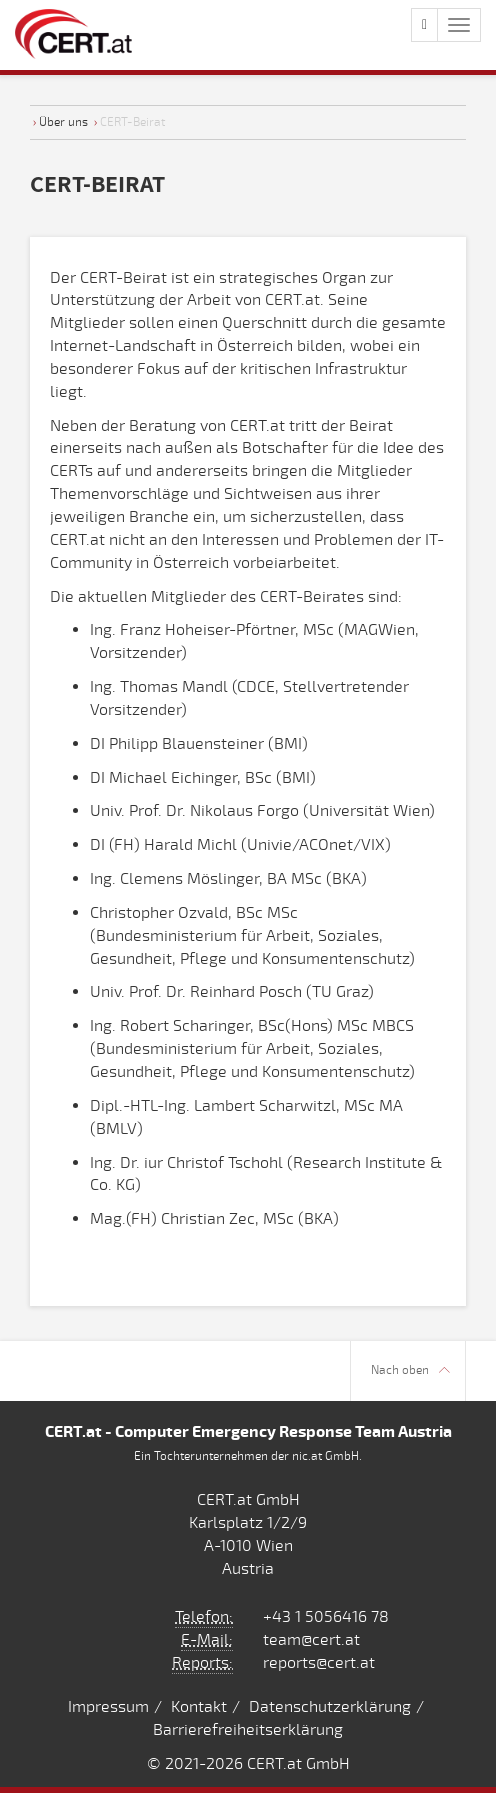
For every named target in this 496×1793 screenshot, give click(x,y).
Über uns (63, 122)
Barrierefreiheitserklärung (248, 1730)
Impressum (108, 1707)
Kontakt (199, 1707)
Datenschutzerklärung (330, 1707)
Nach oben (410, 1370)
